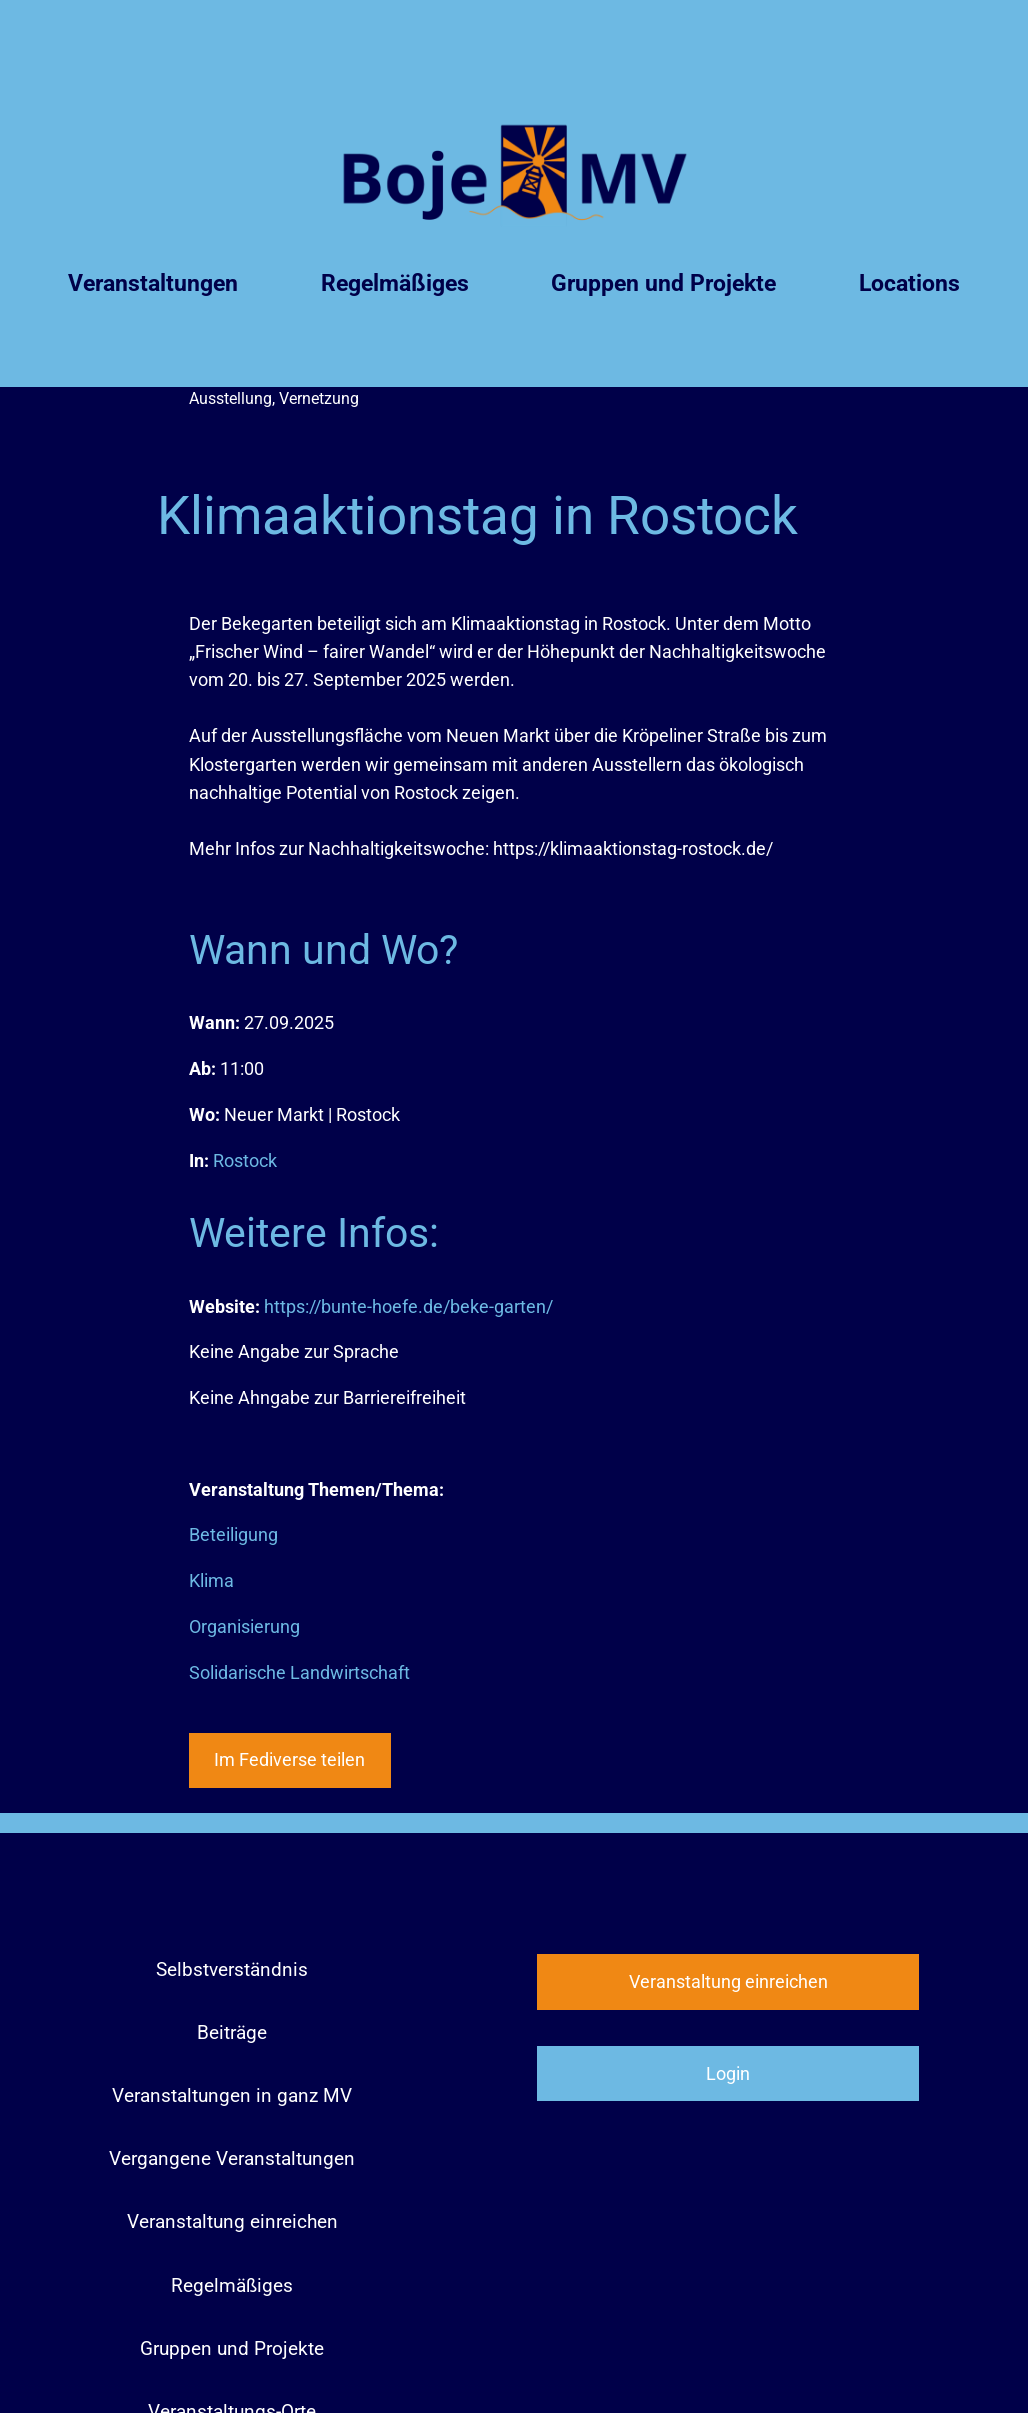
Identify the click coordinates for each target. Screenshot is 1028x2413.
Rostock (245, 1161)
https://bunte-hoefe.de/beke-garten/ (408, 1307)
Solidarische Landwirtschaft (299, 1673)
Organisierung (244, 1627)
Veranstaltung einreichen (728, 1982)
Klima (211, 1581)
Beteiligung (233, 1535)
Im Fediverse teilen (289, 1760)
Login (728, 2074)
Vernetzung (319, 399)
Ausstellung (230, 399)
